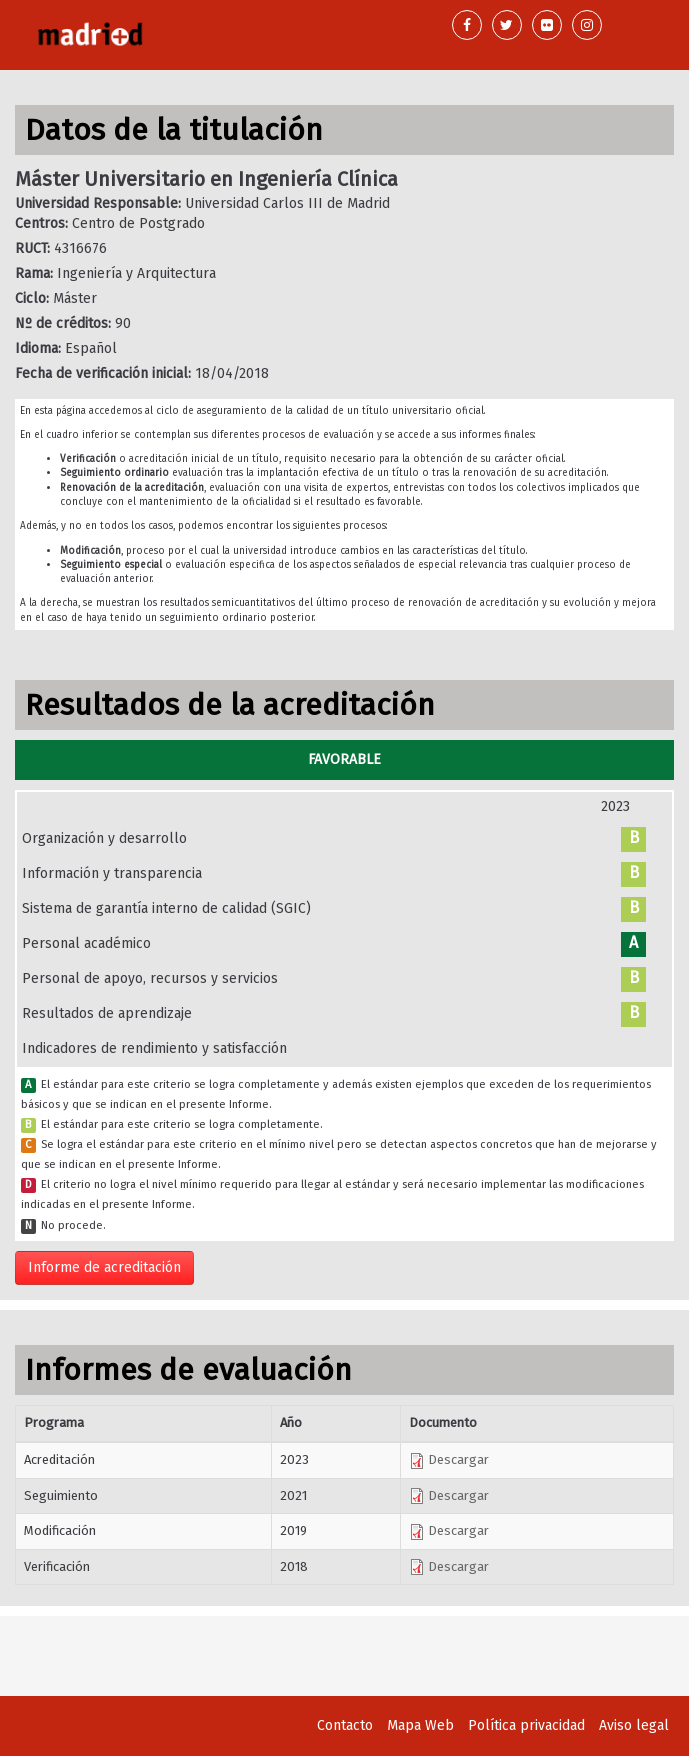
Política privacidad (526, 1725)
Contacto (345, 1725)
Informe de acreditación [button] (104, 1267)
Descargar (449, 1459)
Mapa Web (420, 1725)
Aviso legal (634, 1725)
